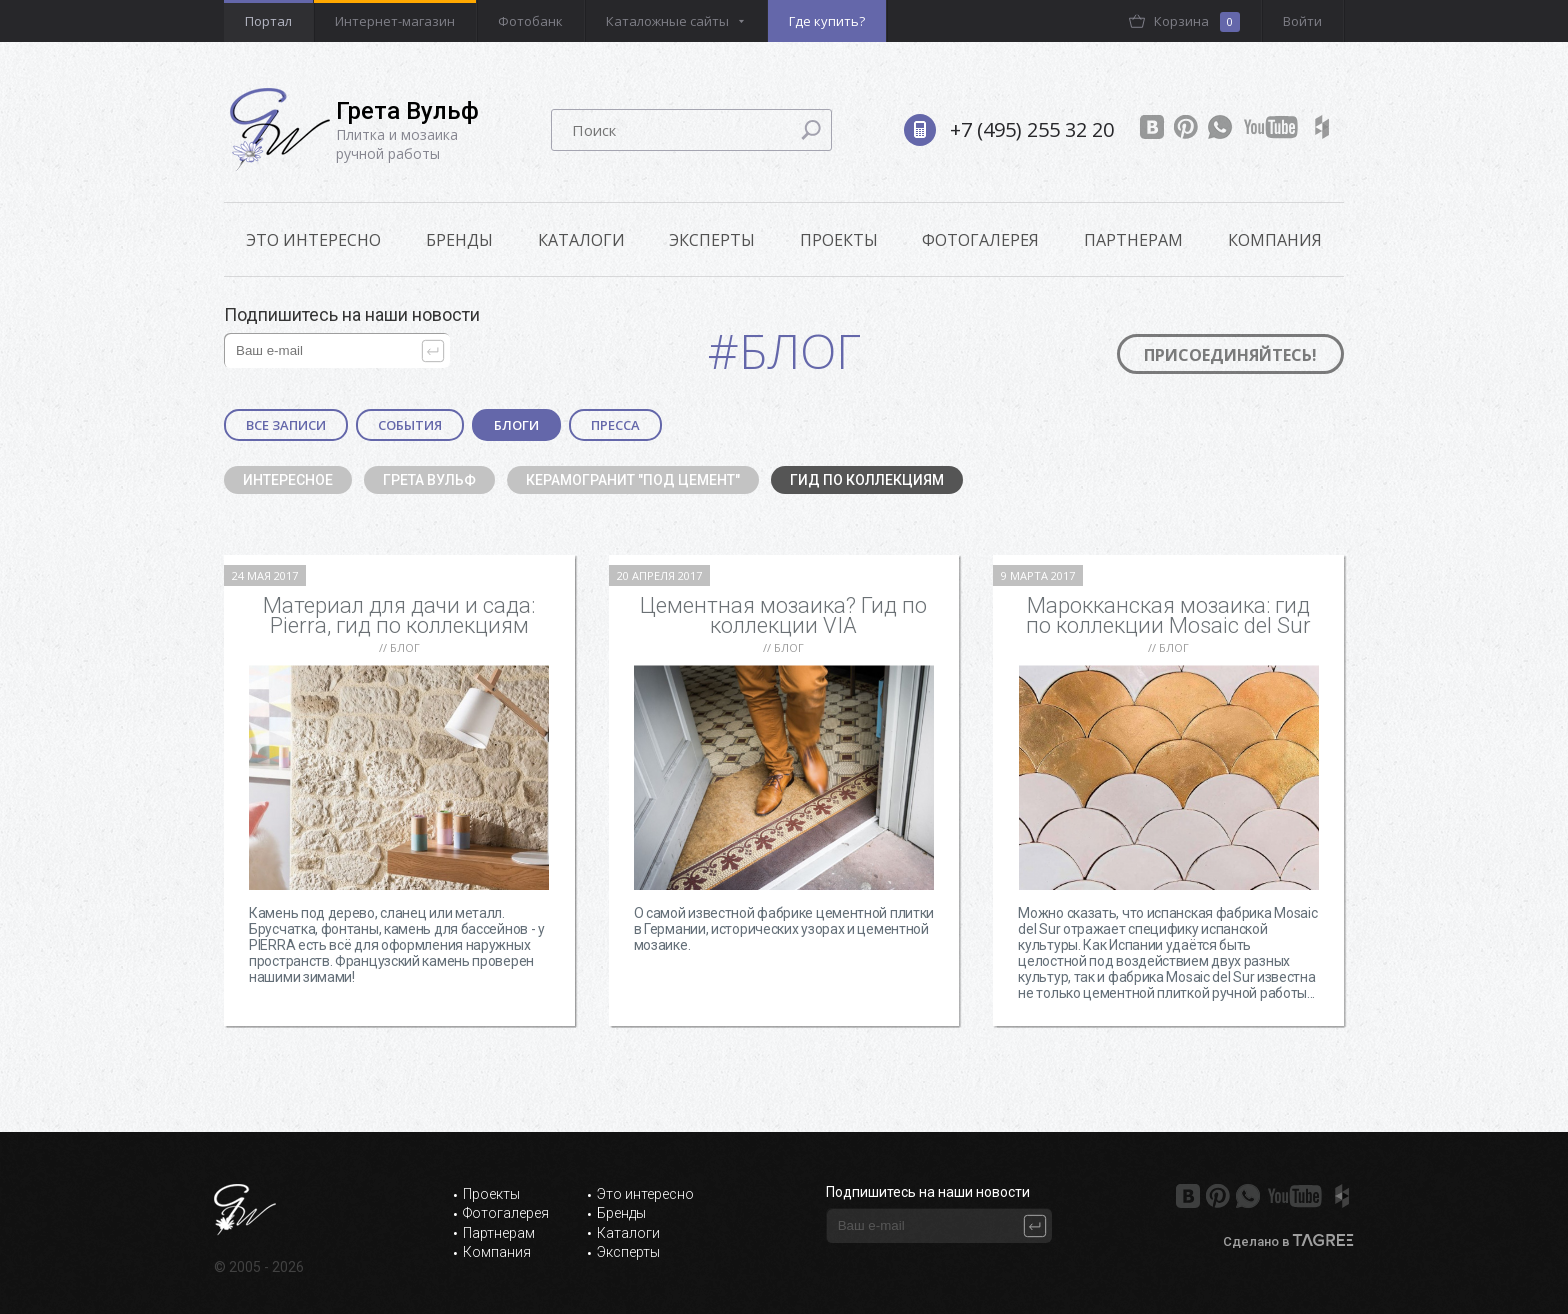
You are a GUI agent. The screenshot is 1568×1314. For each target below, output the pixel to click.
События (410, 425)
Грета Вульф (429, 480)
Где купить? (827, 21)
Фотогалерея (980, 240)
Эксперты (712, 240)
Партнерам (1133, 240)
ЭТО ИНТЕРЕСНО (313, 240)
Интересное (288, 480)
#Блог (784, 350)
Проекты (839, 240)
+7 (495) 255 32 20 (1032, 129)
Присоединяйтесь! (1230, 355)
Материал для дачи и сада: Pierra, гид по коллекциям (399, 615)
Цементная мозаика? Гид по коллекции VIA (783, 615)
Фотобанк (530, 21)
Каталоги (581, 240)
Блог (405, 647)
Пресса (615, 425)
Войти (1302, 21)
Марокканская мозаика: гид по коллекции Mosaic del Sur (1168, 615)
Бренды (459, 240)
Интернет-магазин (395, 21)
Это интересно (645, 1194)
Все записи (286, 425)
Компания (1275, 240)
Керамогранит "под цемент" (633, 480)
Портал (268, 21)
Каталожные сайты (667, 21)
